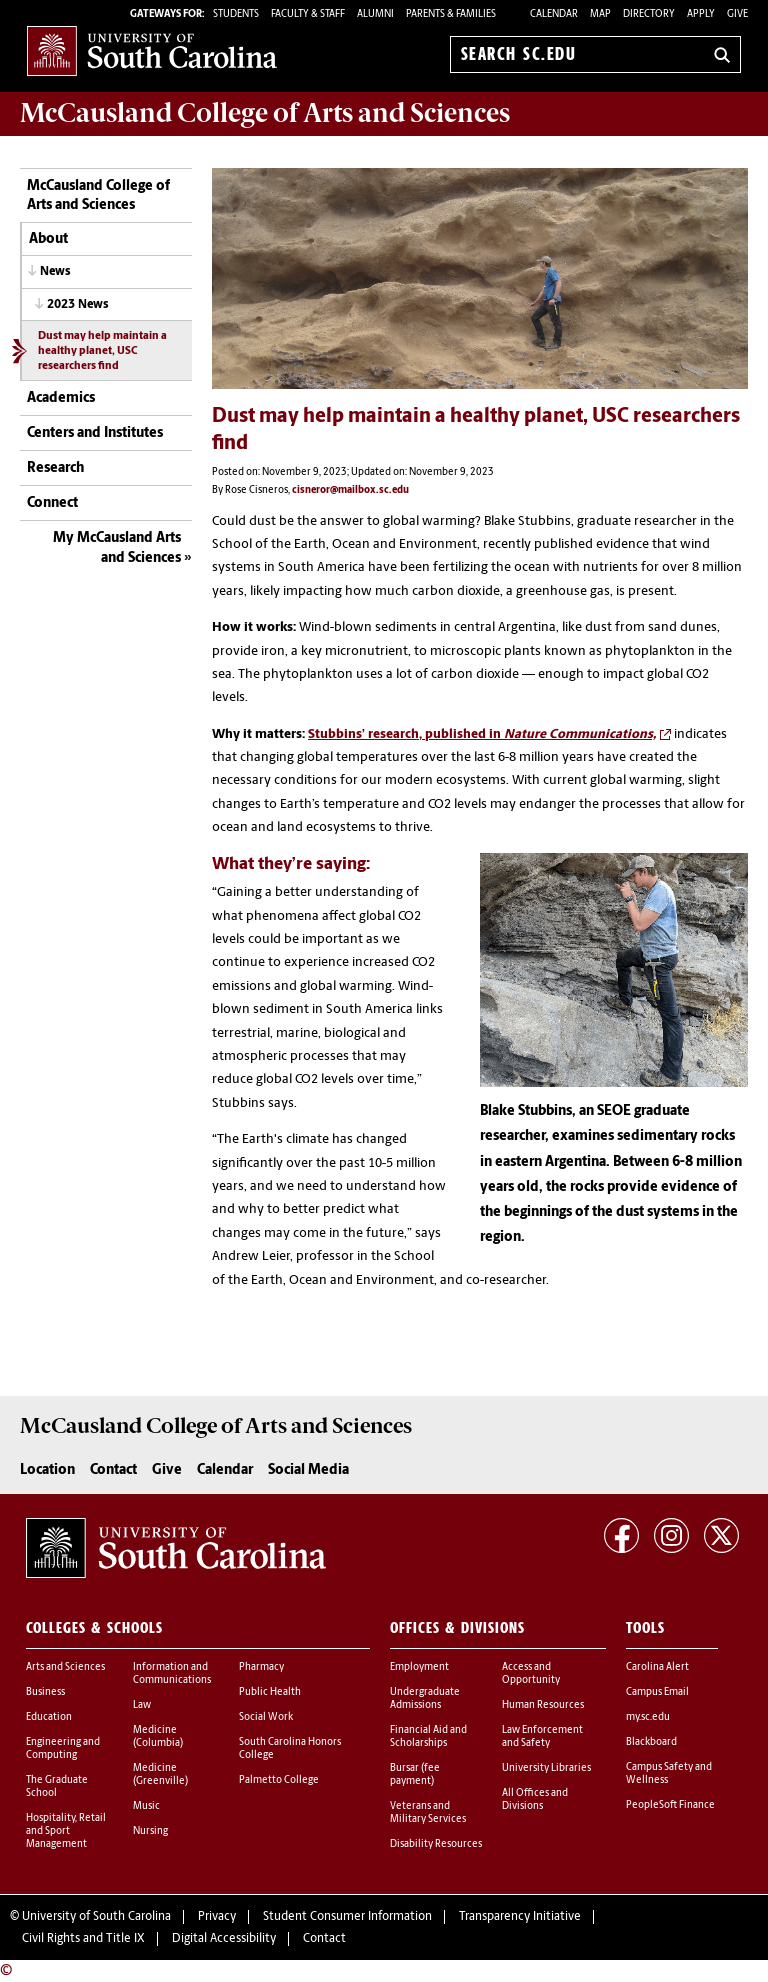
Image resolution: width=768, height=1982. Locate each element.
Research (55, 468)
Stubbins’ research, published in (482, 734)
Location (47, 1470)
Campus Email (657, 1692)
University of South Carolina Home (152, 50)
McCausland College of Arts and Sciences (98, 196)
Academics (61, 398)
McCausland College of (265, 113)
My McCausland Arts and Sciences (117, 548)
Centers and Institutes (95, 433)
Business (45, 1692)
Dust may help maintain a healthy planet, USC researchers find (102, 351)
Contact (113, 1470)
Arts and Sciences (65, 1667)
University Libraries (546, 1768)
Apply (701, 14)
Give (737, 14)
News (55, 272)
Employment (419, 1667)
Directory (649, 14)
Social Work (266, 1717)
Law (142, 1705)
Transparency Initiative (520, 1917)
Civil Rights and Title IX (83, 1939)
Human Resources (543, 1705)
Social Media (308, 1470)
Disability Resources (436, 1844)
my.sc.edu (648, 1717)
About (48, 239)
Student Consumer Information (347, 1917)
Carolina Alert (657, 1667)
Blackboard (651, 1742)
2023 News (78, 305)
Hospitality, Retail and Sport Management (66, 1831)
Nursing (150, 1831)
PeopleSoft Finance (670, 1805)
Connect (52, 503)
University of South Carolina (96, 1917)
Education (49, 1717)
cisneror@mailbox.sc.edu (350, 490)
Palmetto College (279, 1780)
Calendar (554, 14)
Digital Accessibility (224, 1939)
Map (600, 14)
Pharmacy (261, 1667)
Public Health (270, 1692)
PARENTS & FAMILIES (451, 14)
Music (146, 1806)
